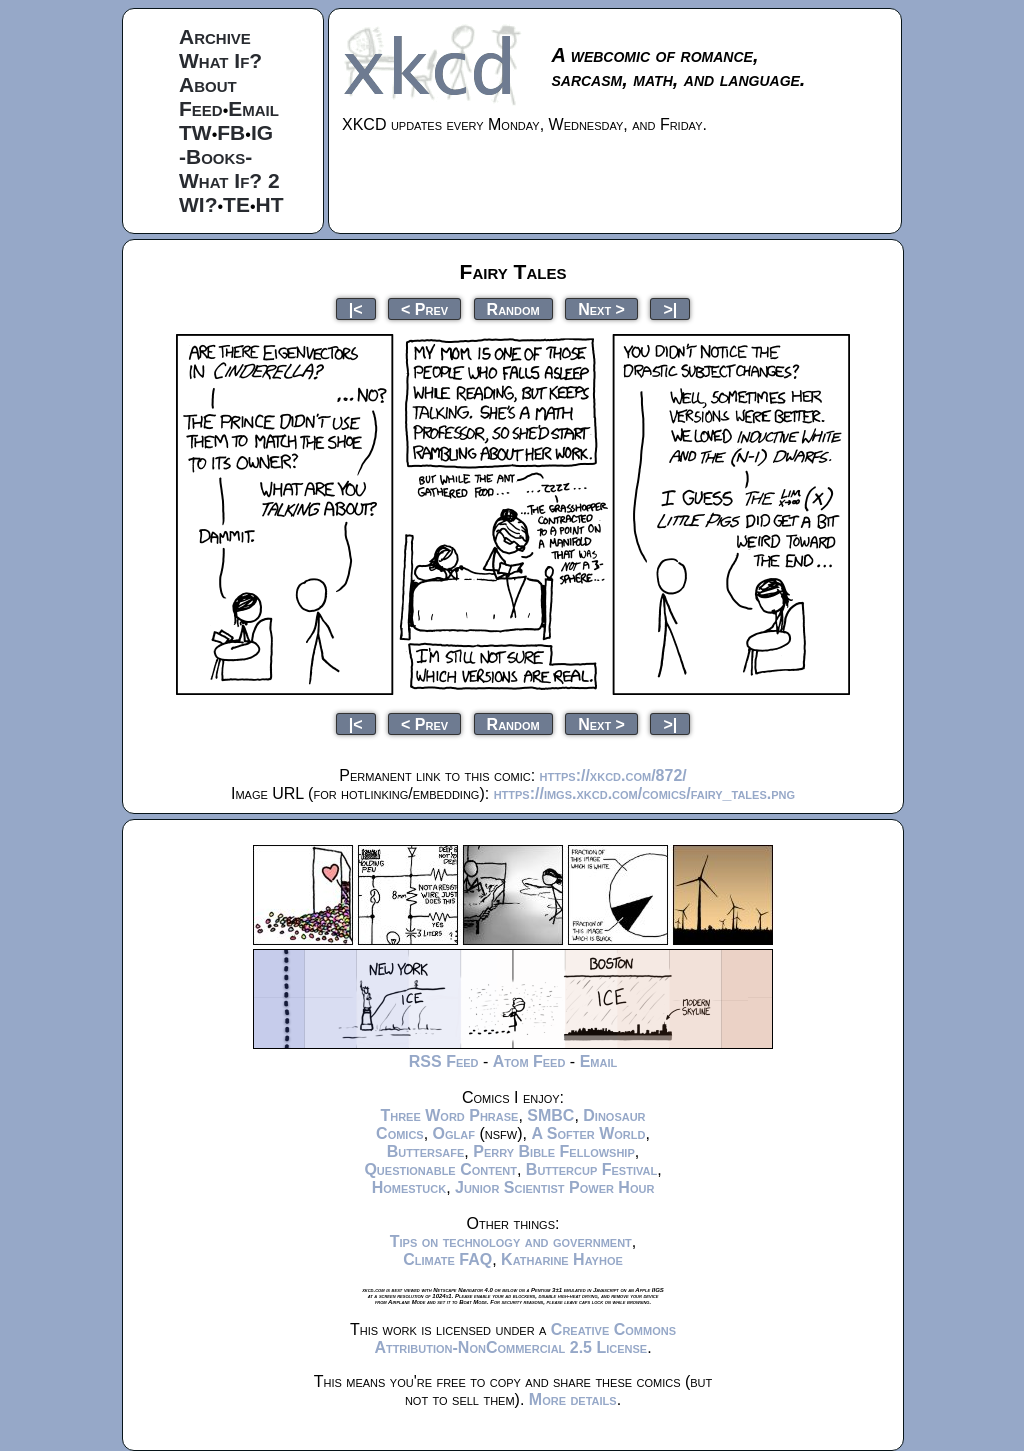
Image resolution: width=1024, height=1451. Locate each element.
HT (270, 204)
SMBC (550, 1115)
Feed (201, 108)
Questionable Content (440, 1169)
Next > (601, 308)
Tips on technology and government (511, 1241)
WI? (198, 204)
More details (573, 1399)
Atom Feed (529, 1061)
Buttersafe (426, 1151)
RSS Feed (444, 1061)
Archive (215, 36)
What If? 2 (229, 180)
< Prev (424, 308)
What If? (220, 60)
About (208, 84)
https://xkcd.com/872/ (613, 775)
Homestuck (409, 1187)
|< (356, 308)
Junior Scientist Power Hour (554, 1187)
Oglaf (454, 1133)
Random (513, 308)
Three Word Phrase (449, 1115)
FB (231, 132)
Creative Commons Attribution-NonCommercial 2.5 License (525, 1338)
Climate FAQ (447, 1259)
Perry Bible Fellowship (554, 1151)
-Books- (215, 156)
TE (236, 204)
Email (253, 108)
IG (262, 132)
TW (195, 132)
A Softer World (588, 1133)
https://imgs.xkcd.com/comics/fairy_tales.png (644, 793)
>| (670, 308)
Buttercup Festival (591, 1169)
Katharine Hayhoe (562, 1259)
